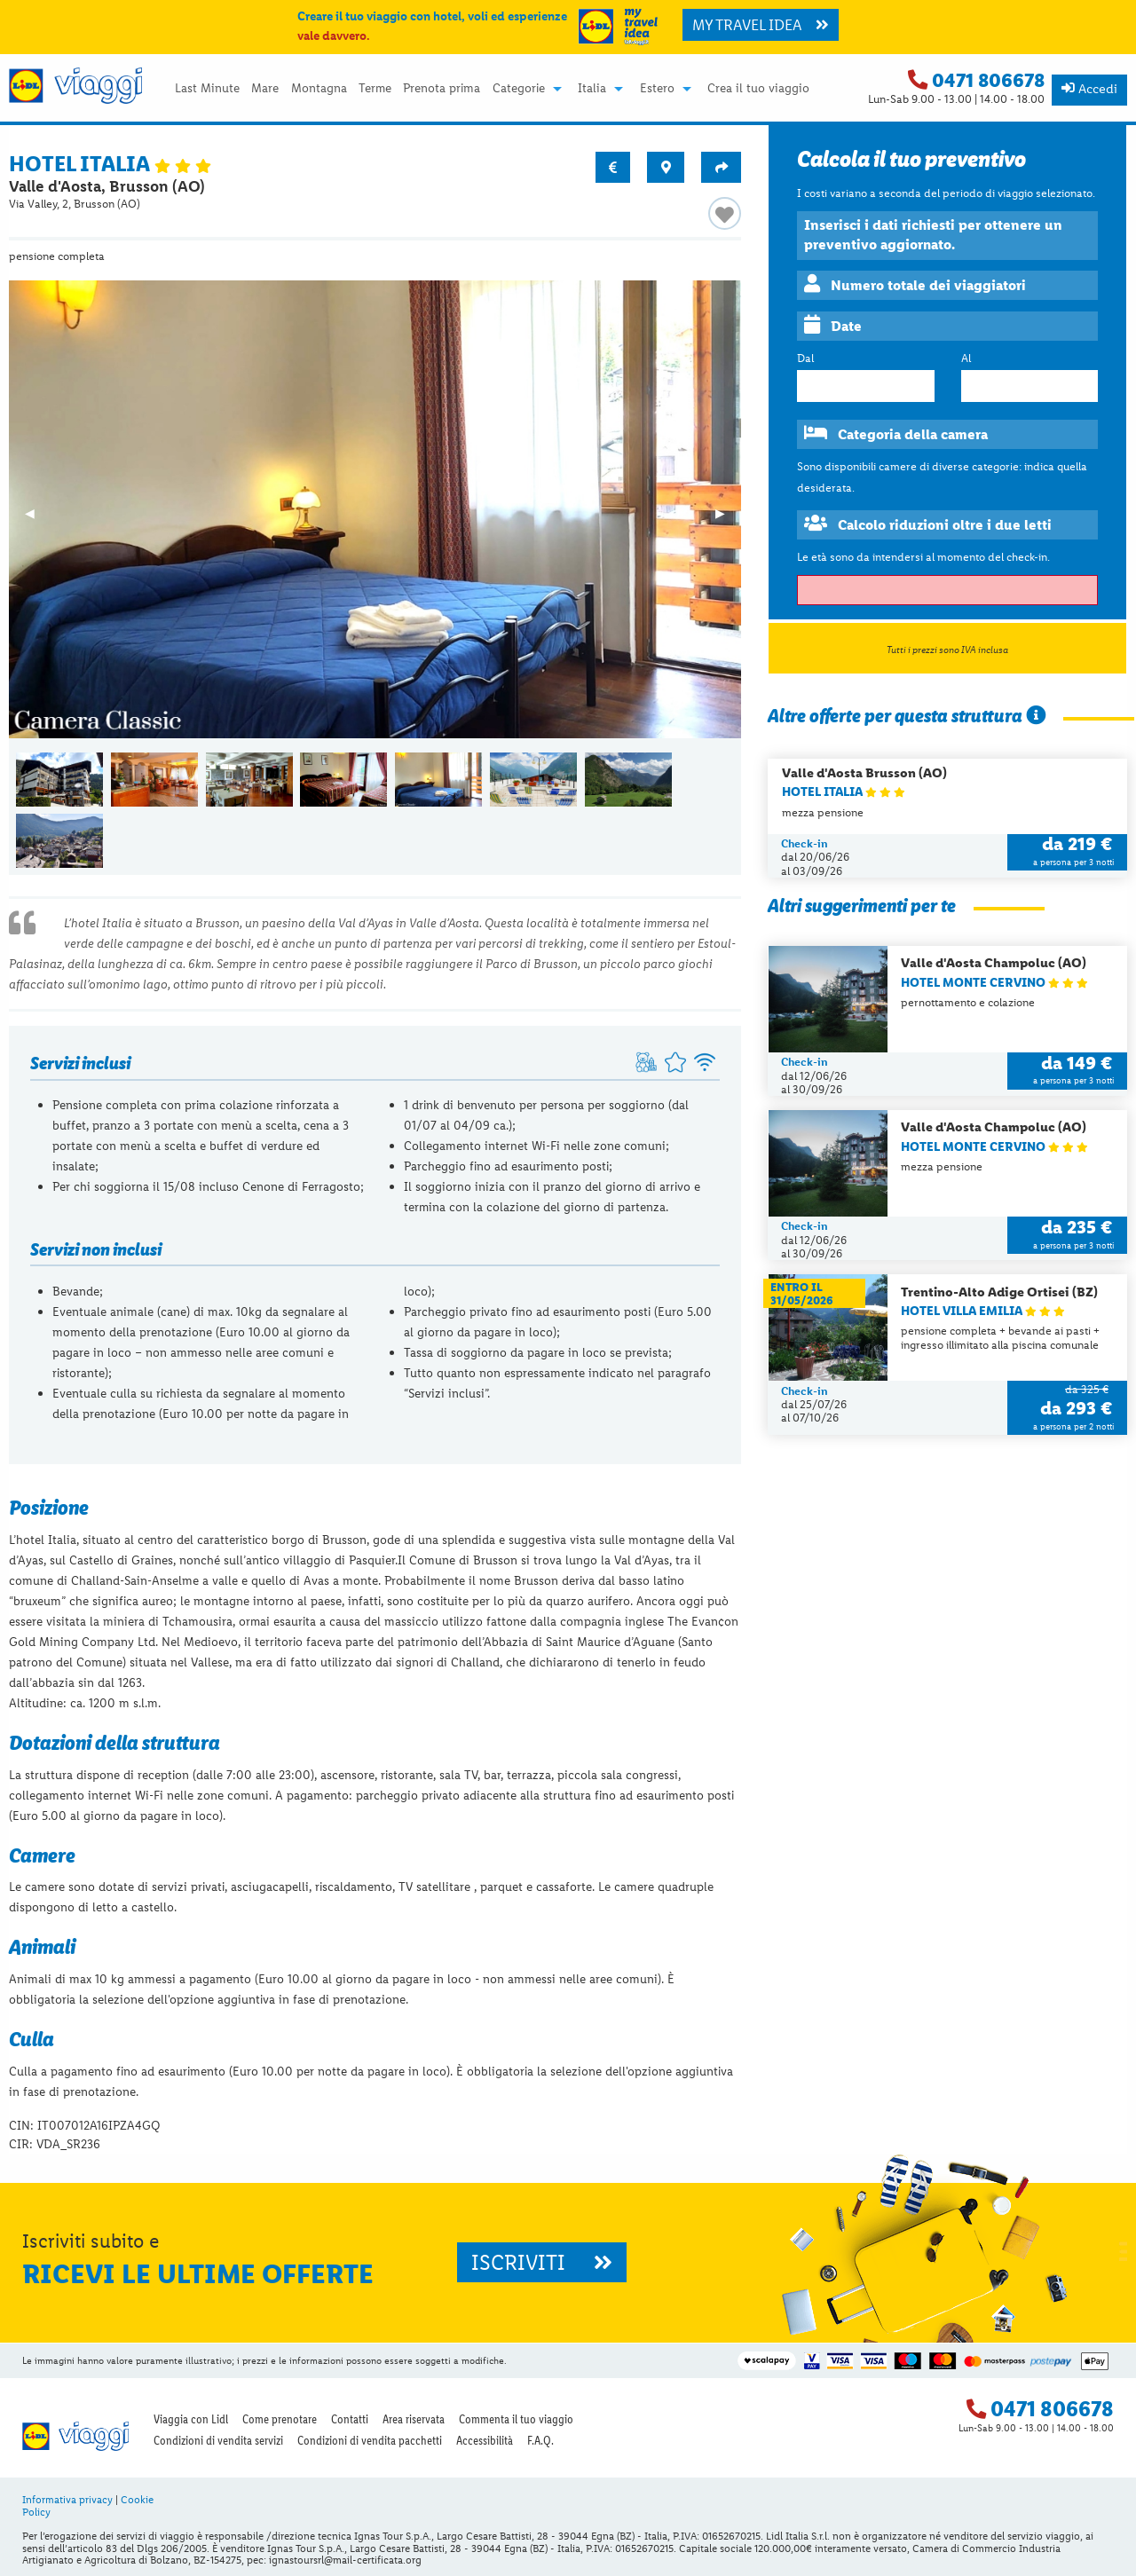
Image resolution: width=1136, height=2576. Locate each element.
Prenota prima (441, 89)
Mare (265, 89)
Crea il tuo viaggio (758, 89)
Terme (375, 89)
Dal (805, 358)
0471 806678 (988, 80)
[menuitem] (207, 88)
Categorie (519, 89)
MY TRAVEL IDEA (760, 25)
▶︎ (728, 519)
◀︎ (38, 519)
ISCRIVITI (541, 2262)
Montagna (319, 89)
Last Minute (207, 89)
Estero (657, 89)
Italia (592, 89)
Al (966, 358)
